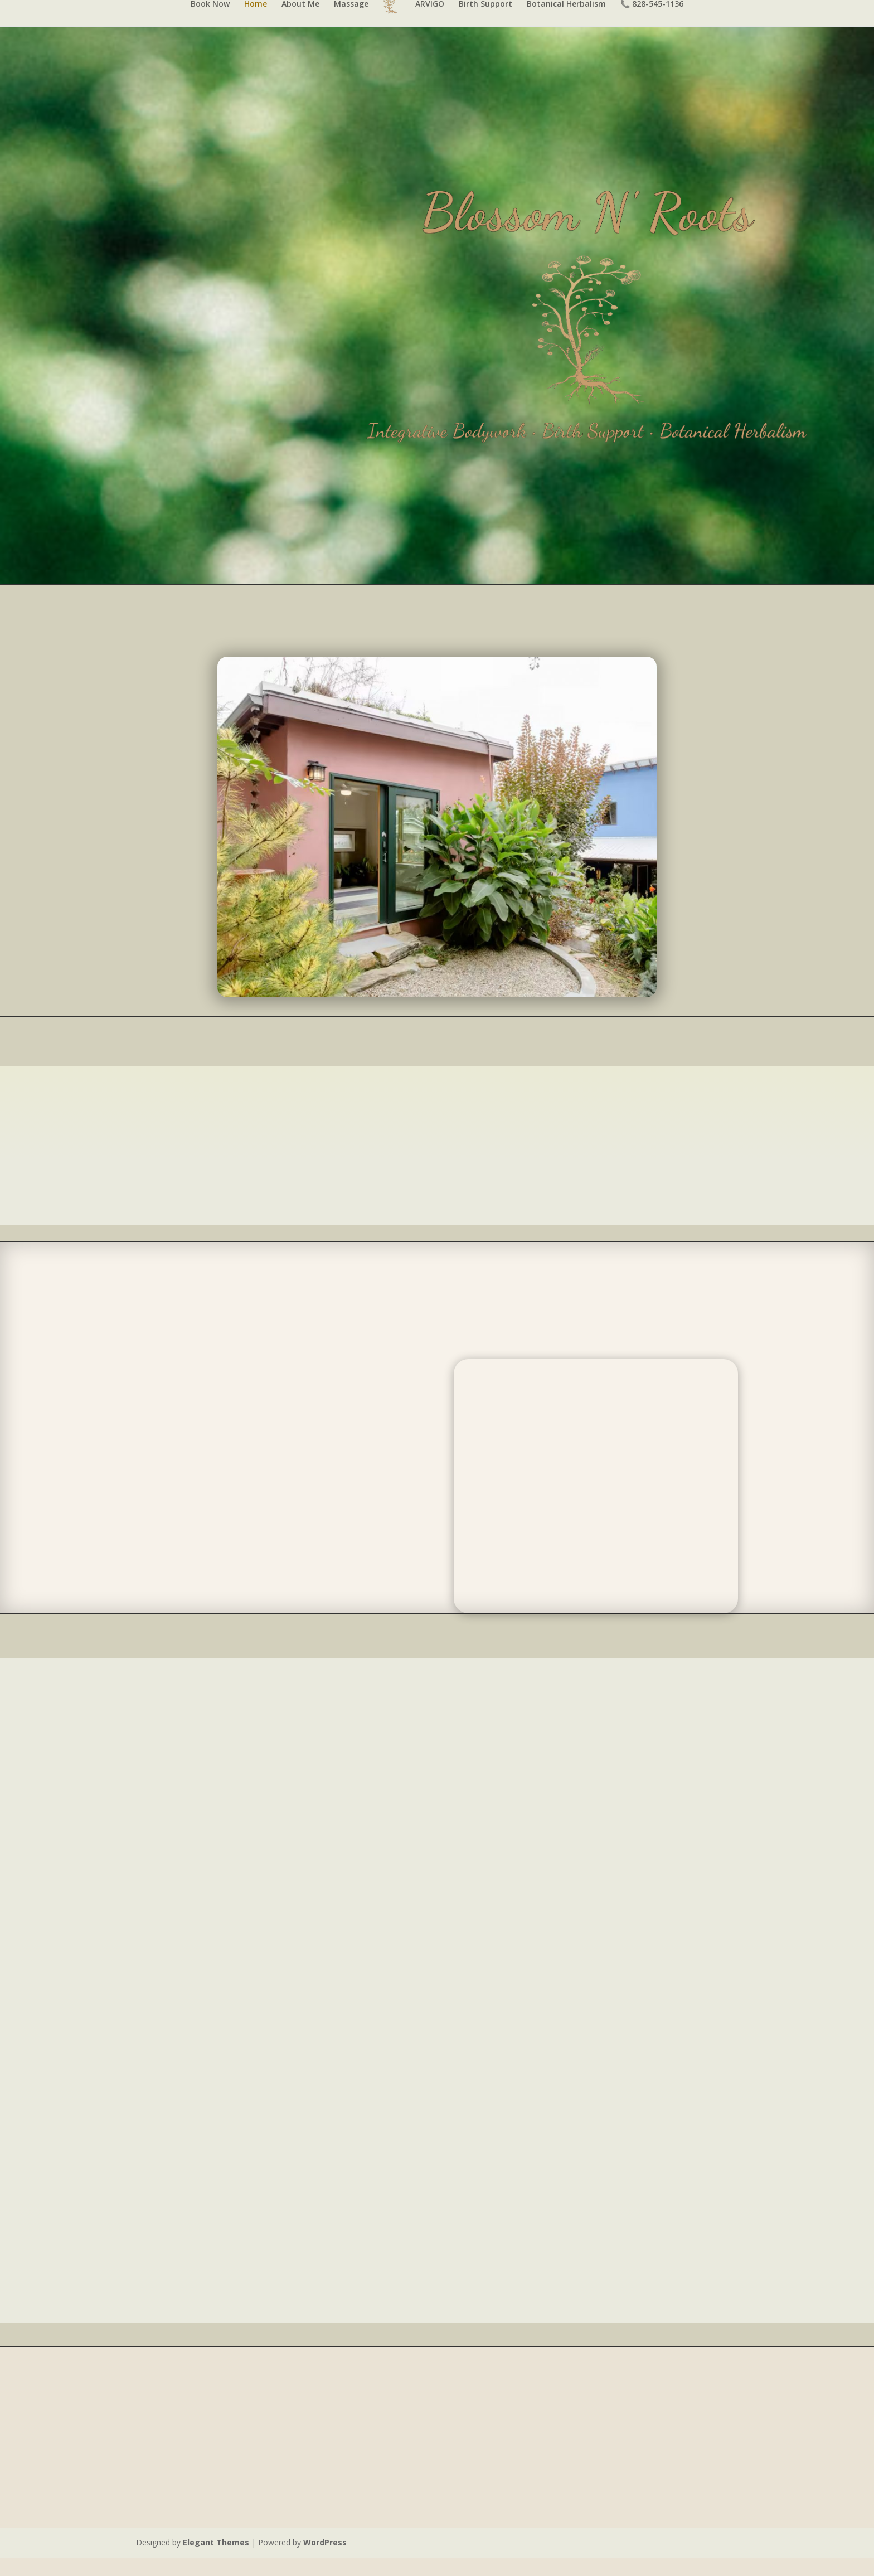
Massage (351, 22)
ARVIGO (429, 22)
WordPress (325, 2560)
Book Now (210, 22)
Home (255, 22)
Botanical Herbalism (566, 22)
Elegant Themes (216, 2560)
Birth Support (485, 22)
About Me (300, 22)
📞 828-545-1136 (651, 22)
